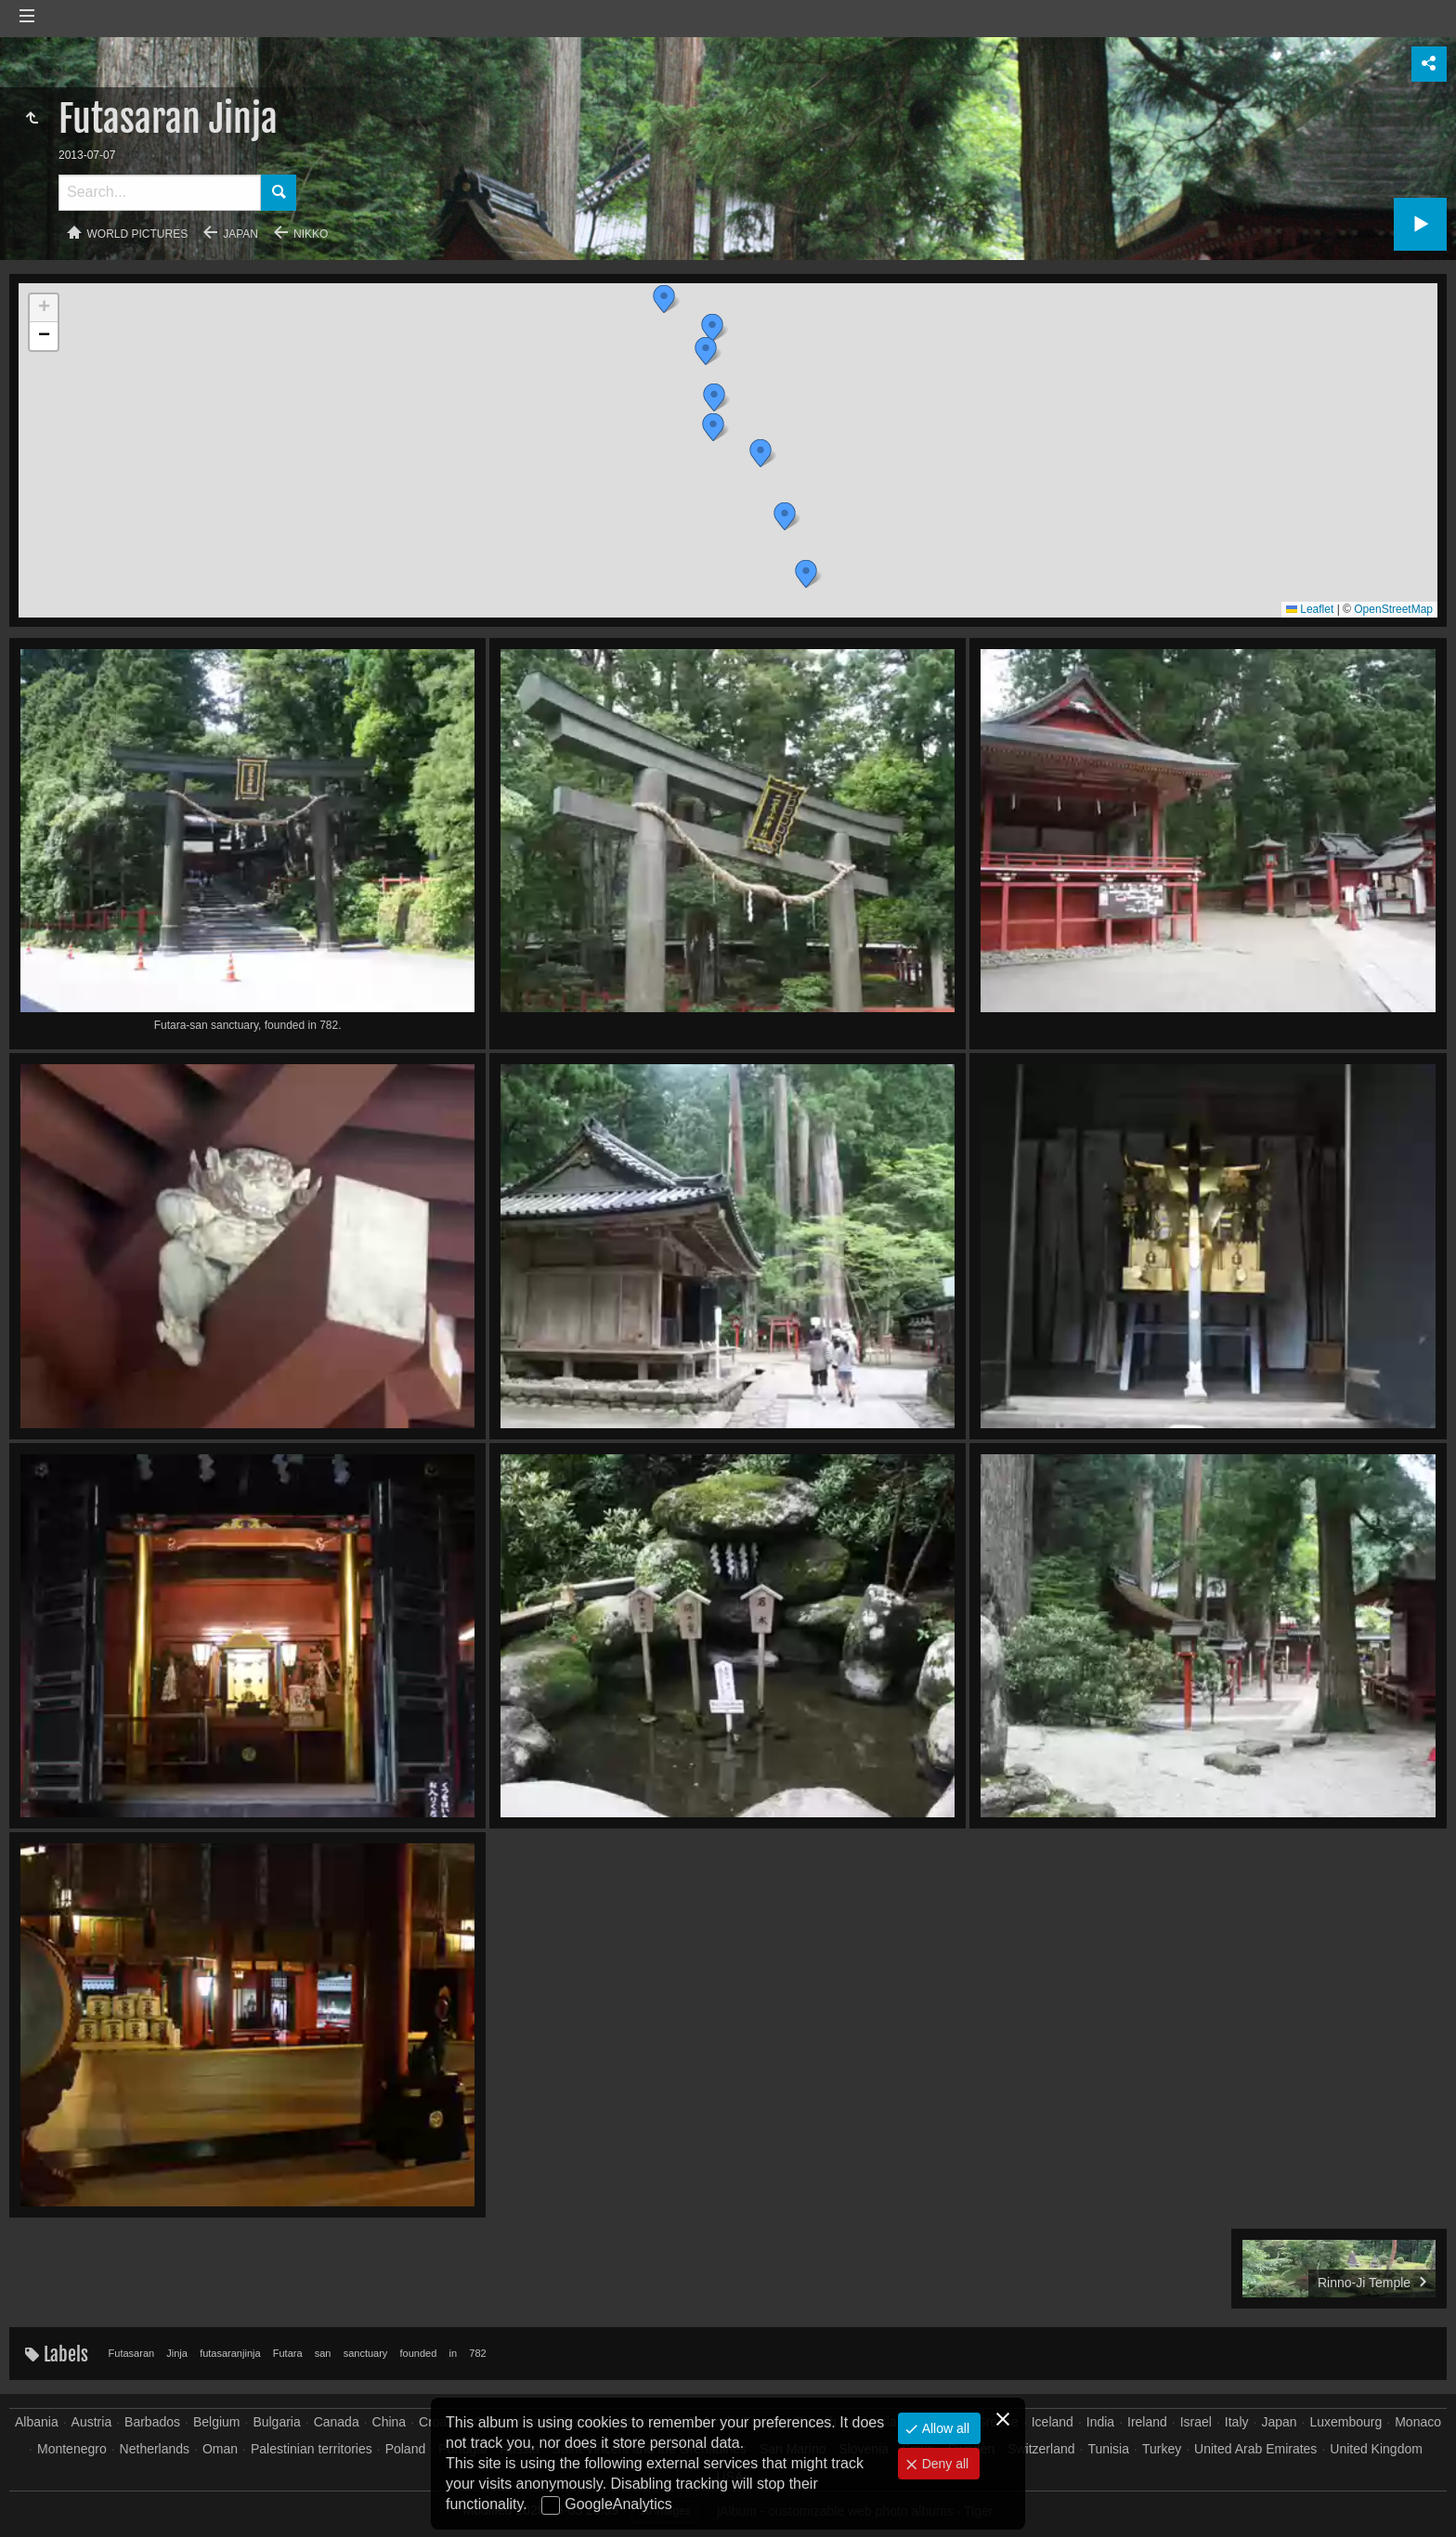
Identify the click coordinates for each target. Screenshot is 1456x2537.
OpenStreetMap (1393, 609)
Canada (336, 2421)
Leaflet (1309, 609)
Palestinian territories (311, 2448)
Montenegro (72, 2448)
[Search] (159, 193)
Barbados (152, 2421)
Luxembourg (1345, 2421)
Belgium (216, 2421)
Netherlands (155, 2448)
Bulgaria (276, 2421)
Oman (220, 2448)
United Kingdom (1376, 2448)
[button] (806, 574)
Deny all (943, 2463)
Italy (1237, 2421)
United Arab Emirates (1255, 2448)
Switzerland (1041, 2448)
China (389, 2421)
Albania (36, 2421)
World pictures (137, 234)
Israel (1196, 2421)
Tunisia (1108, 2448)
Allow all (943, 2428)
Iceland (1052, 2421)
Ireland (1147, 2421)
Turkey (1161, 2448)
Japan (240, 234)
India (1100, 2421)
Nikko (310, 234)
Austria (92, 2421)
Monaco (1418, 2421)
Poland (405, 2448)
